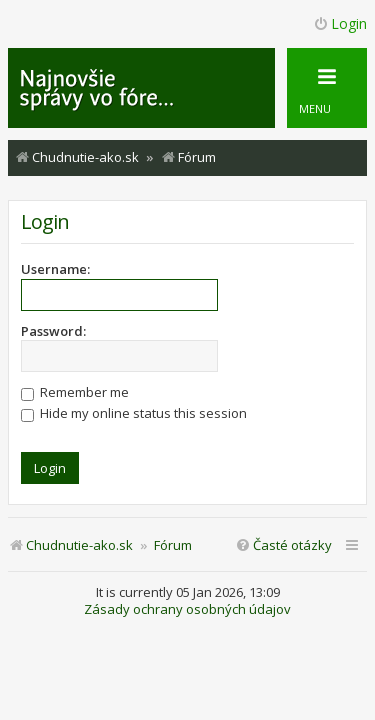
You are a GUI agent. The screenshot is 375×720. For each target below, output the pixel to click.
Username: (55, 269)
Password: (53, 331)
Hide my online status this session (134, 413)
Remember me (75, 392)
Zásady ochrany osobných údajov (187, 609)
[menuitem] (283, 545)
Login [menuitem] (340, 23)
